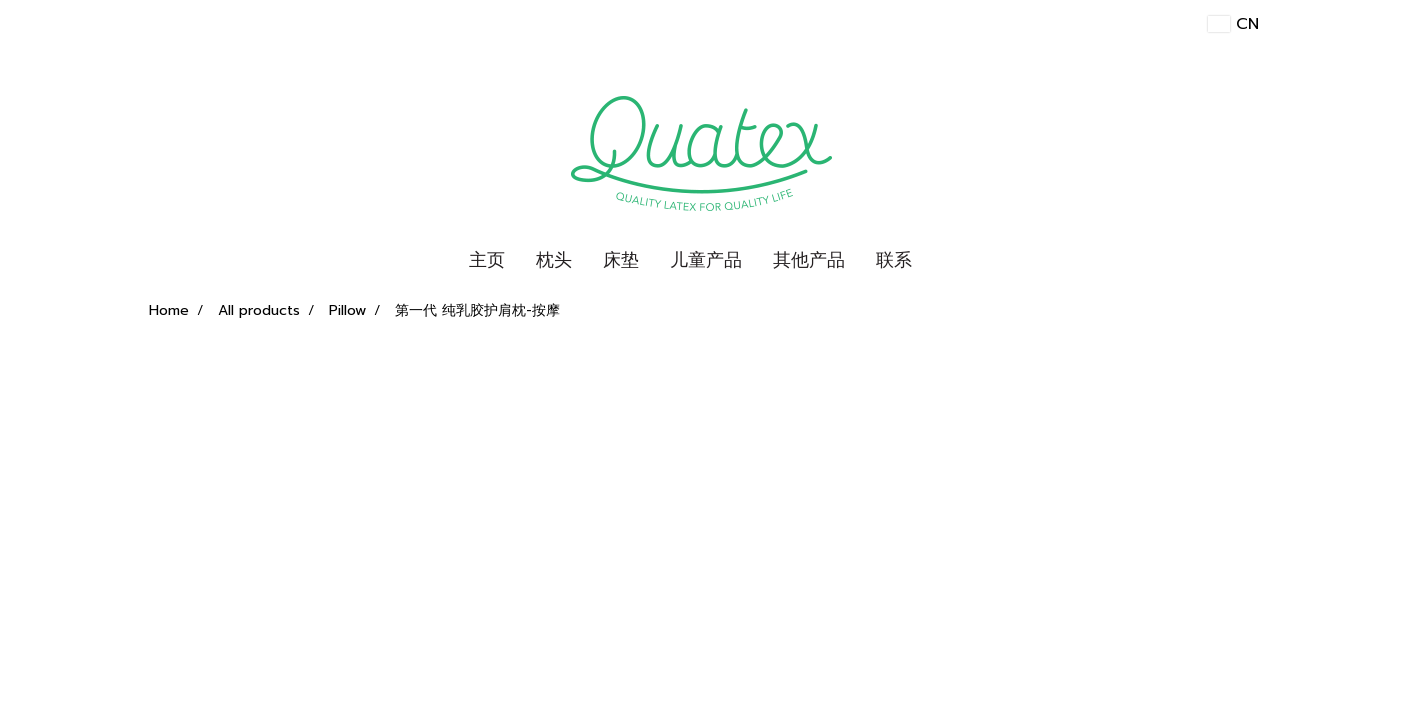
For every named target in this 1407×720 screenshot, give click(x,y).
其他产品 (809, 260)
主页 (487, 260)
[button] (945, 261)
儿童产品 (706, 260)
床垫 (621, 260)
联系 (894, 260)
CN (1233, 24)
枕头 (554, 260)
